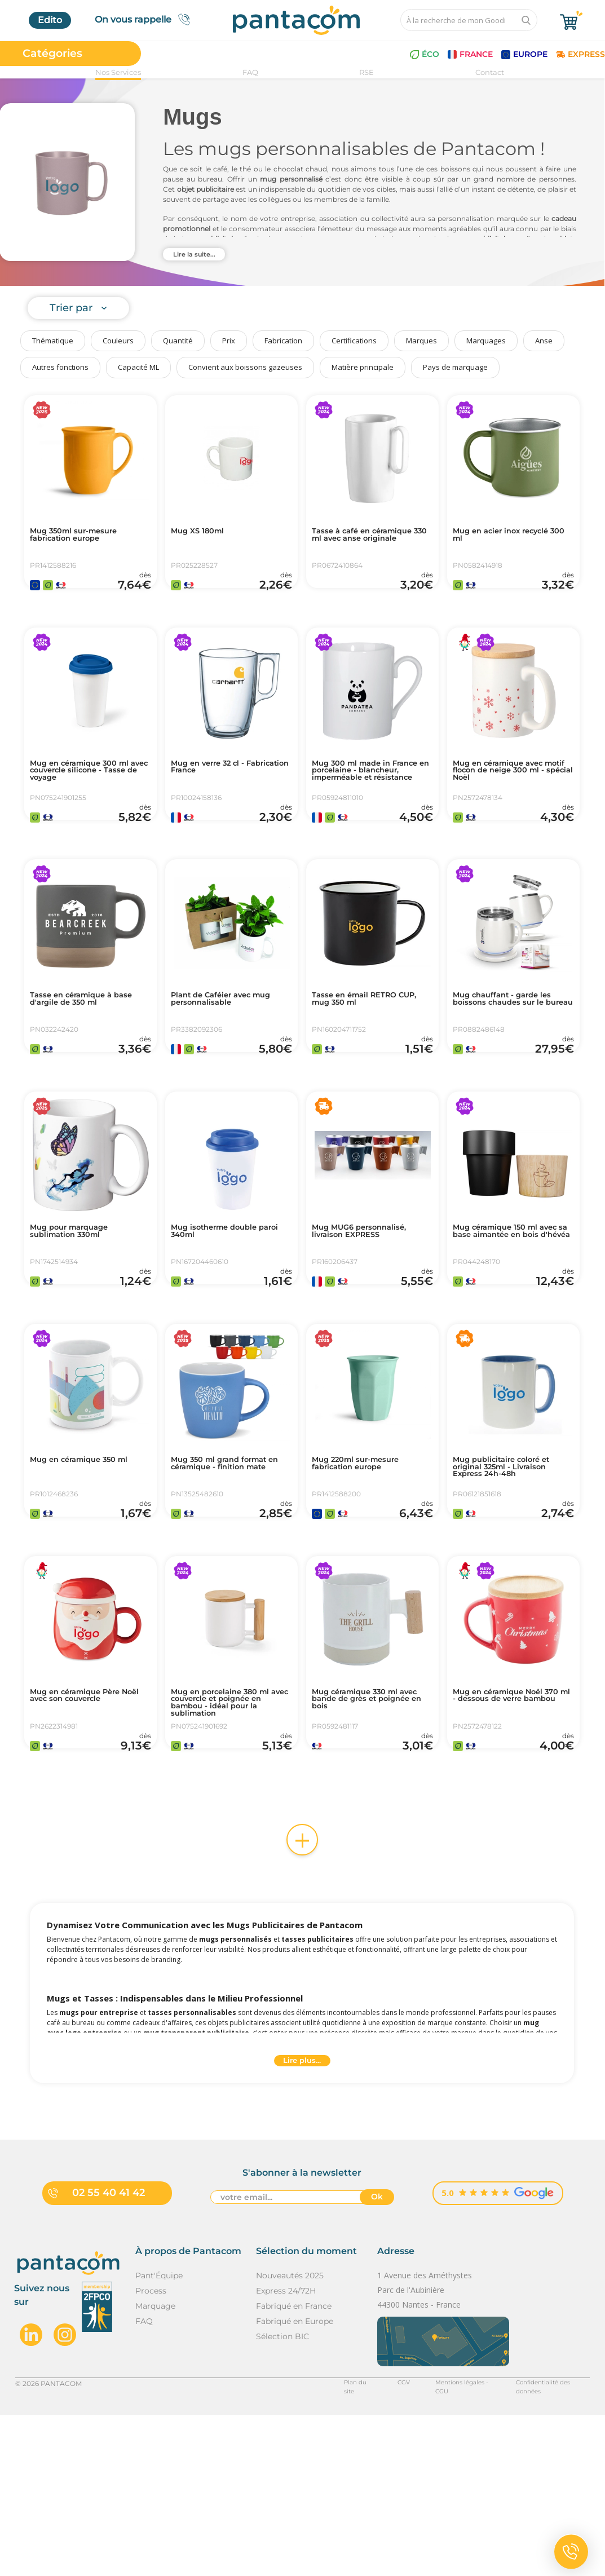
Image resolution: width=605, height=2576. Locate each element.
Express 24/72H (286, 2451)
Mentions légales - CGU (439, 2544)
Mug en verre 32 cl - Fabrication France (216, 797)
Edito (50, 20)
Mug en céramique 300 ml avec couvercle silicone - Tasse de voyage (89, 801)
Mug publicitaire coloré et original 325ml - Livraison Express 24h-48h (513, 1579)
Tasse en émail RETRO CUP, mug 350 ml (364, 1056)
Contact (489, 72)
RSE (366, 72)
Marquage (155, 2467)
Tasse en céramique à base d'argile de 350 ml (84, 1056)
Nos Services (118, 72)
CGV (376, 2544)
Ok (377, 2359)
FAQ (250, 72)
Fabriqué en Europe (294, 2482)
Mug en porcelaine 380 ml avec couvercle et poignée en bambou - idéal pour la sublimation (229, 1843)
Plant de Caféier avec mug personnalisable (221, 1056)
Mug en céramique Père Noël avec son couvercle (86, 1834)
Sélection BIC (282, 2497)
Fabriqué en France (294, 2467)
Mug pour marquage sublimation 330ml (78, 1315)
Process (150, 2451)
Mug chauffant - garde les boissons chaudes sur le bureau (513, 1060)
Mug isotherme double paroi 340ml (224, 1315)
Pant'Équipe (159, 2436)
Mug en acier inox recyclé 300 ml (512, 537)
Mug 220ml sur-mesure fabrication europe (366, 1575)
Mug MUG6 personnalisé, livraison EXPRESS (370, 1315)
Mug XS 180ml (203, 532)
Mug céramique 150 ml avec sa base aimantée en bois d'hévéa (513, 1319)
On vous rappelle (146, 19)
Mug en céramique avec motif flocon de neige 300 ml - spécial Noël (512, 801)
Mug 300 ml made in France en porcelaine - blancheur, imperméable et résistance (370, 806)
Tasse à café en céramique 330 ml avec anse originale (365, 541)
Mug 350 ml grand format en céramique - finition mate (230, 1579)
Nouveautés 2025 (290, 2436)
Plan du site (332, 2544)
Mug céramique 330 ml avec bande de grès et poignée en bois (365, 1838)
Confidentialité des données (543, 2544)
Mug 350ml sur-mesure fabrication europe (84, 537)
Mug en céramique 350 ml (83, 1575)
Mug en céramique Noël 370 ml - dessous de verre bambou (512, 1838)
